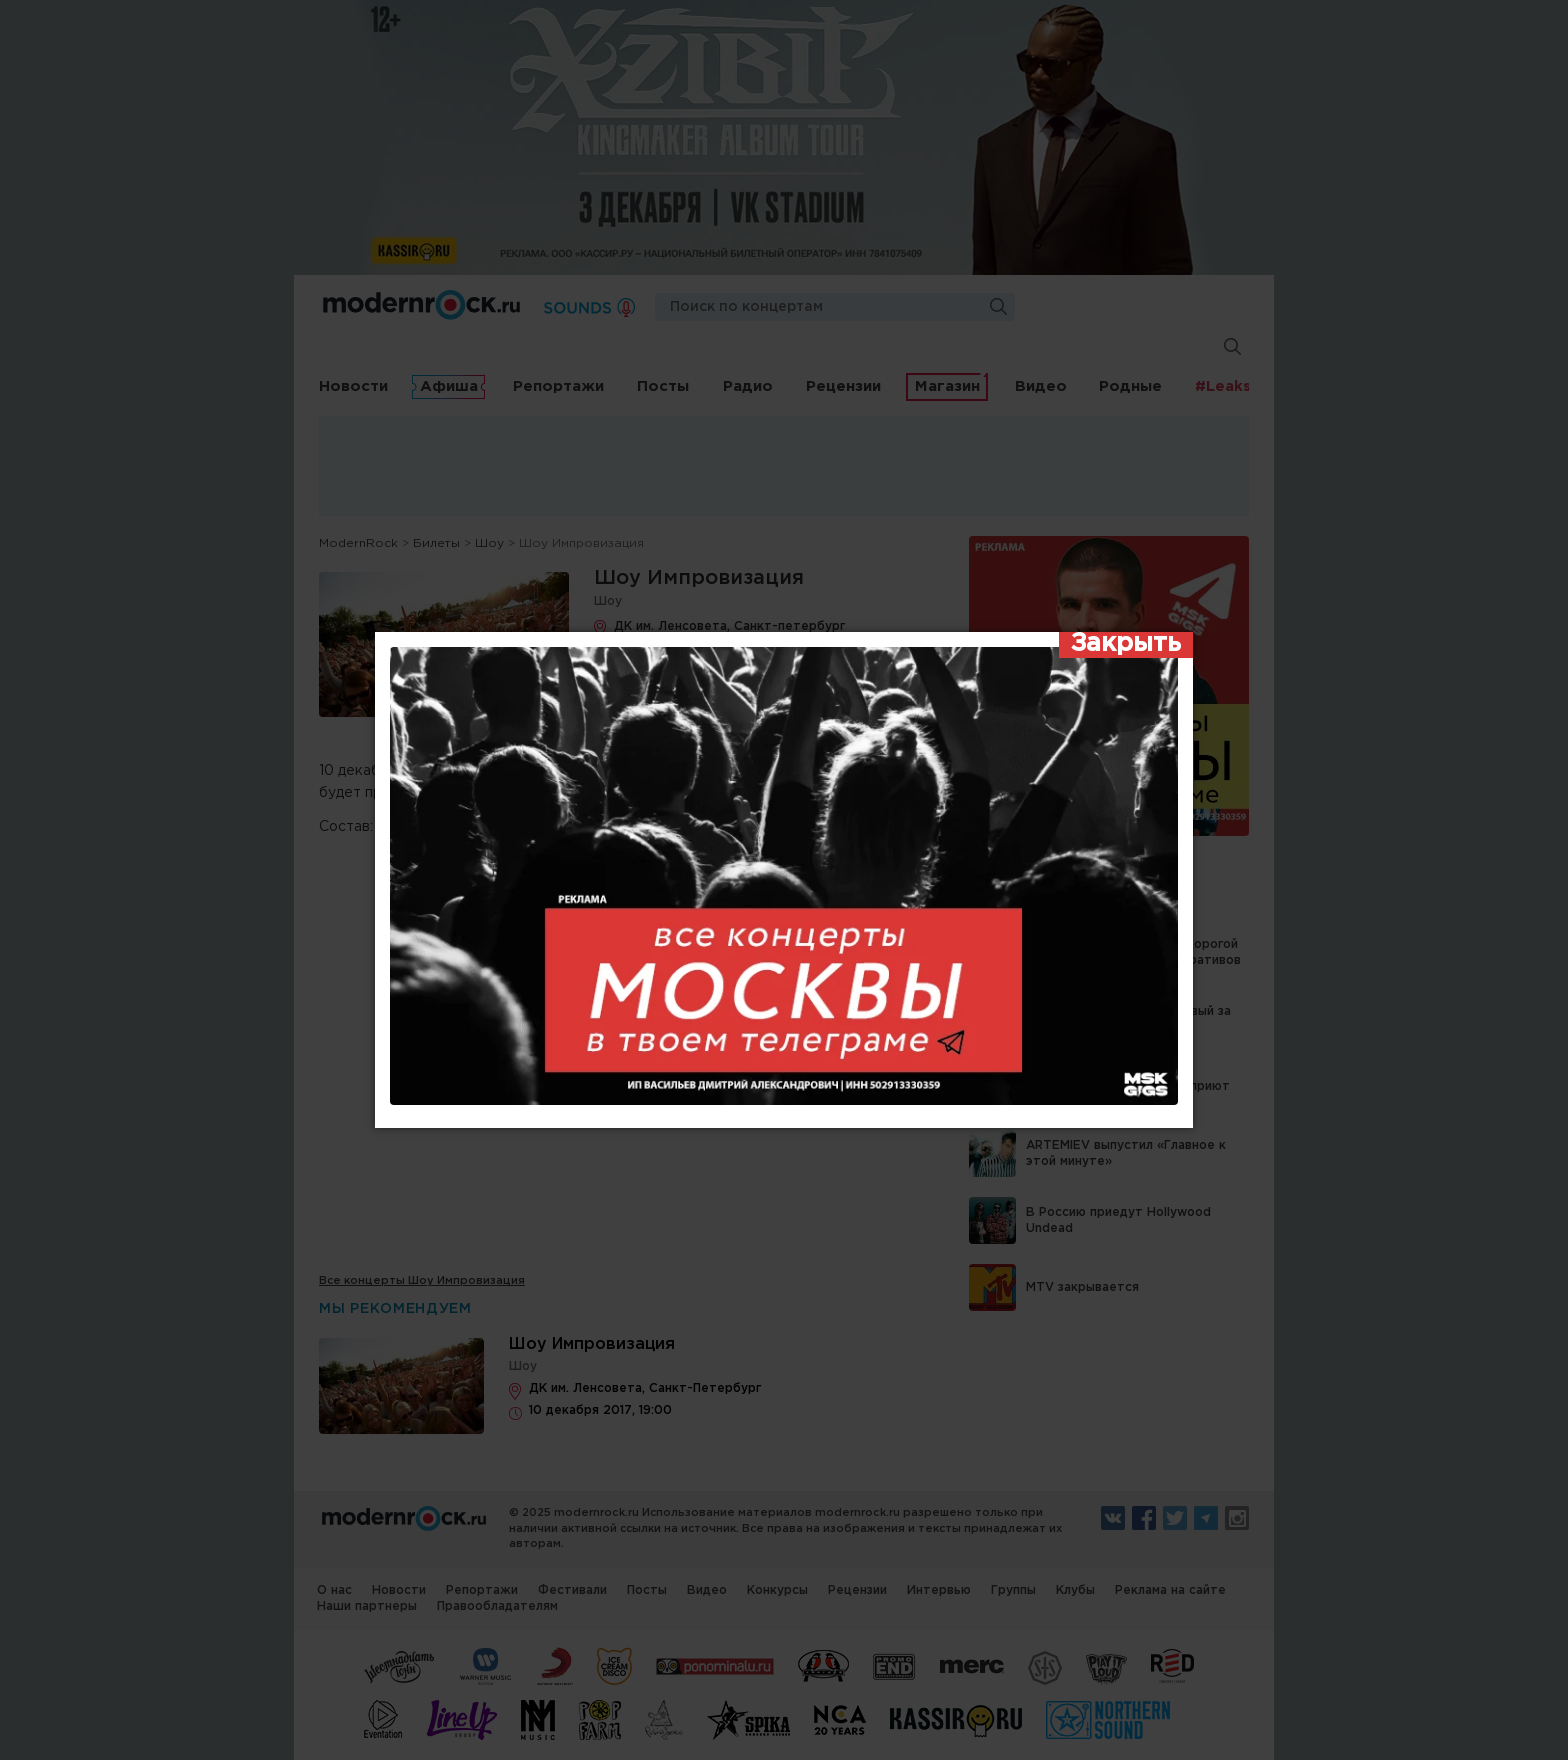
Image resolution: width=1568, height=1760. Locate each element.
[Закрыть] (1126, 645)
